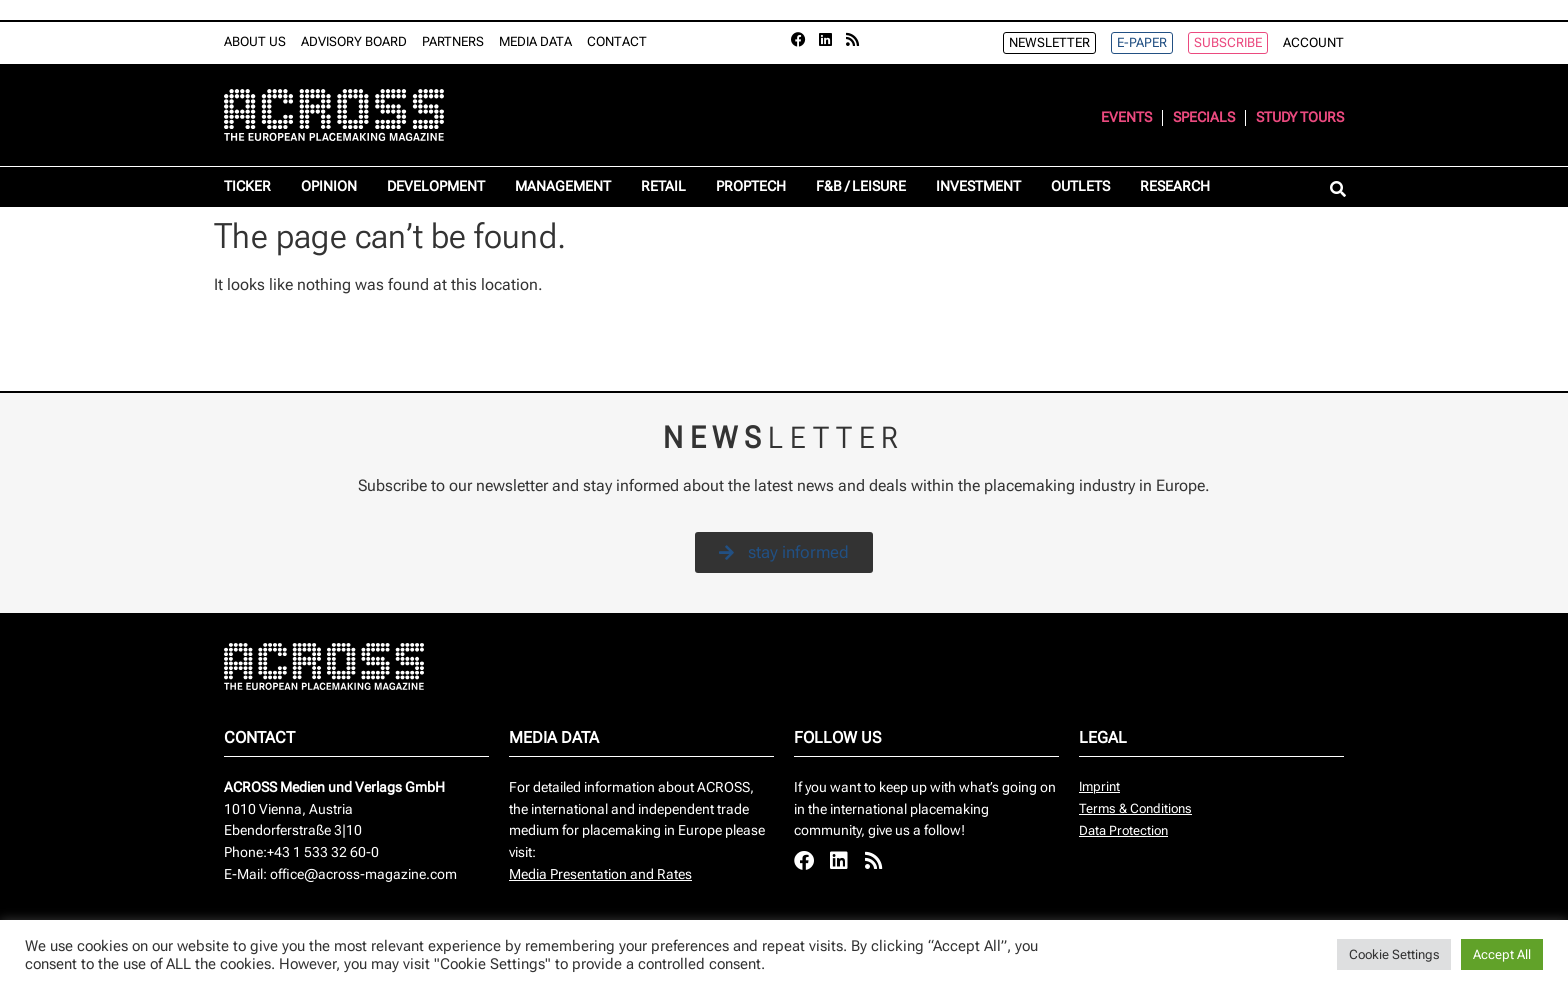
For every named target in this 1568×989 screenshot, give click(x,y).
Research (1175, 186)
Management (563, 186)
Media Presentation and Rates (600, 874)
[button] (1337, 190)
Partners (453, 41)
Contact (617, 41)
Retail (663, 186)
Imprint (1099, 786)
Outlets (1080, 186)
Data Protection (1123, 830)
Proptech (751, 186)
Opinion (329, 186)
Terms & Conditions (1135, 808)
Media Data (535, 41)
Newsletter (1049, 42)
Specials (1204, 117)
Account (1313, 42)
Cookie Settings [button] (1394, 954)
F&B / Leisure (861, 186)
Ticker (247, 186)
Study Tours (1300, 117)
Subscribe (1228, 42)
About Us (255, 41)
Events (1126, 117)
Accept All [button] (1502, 954)
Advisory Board (354, 41)
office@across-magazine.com (363, 874)
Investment (978, 186)
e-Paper (1142, 42)
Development (436, 186)
